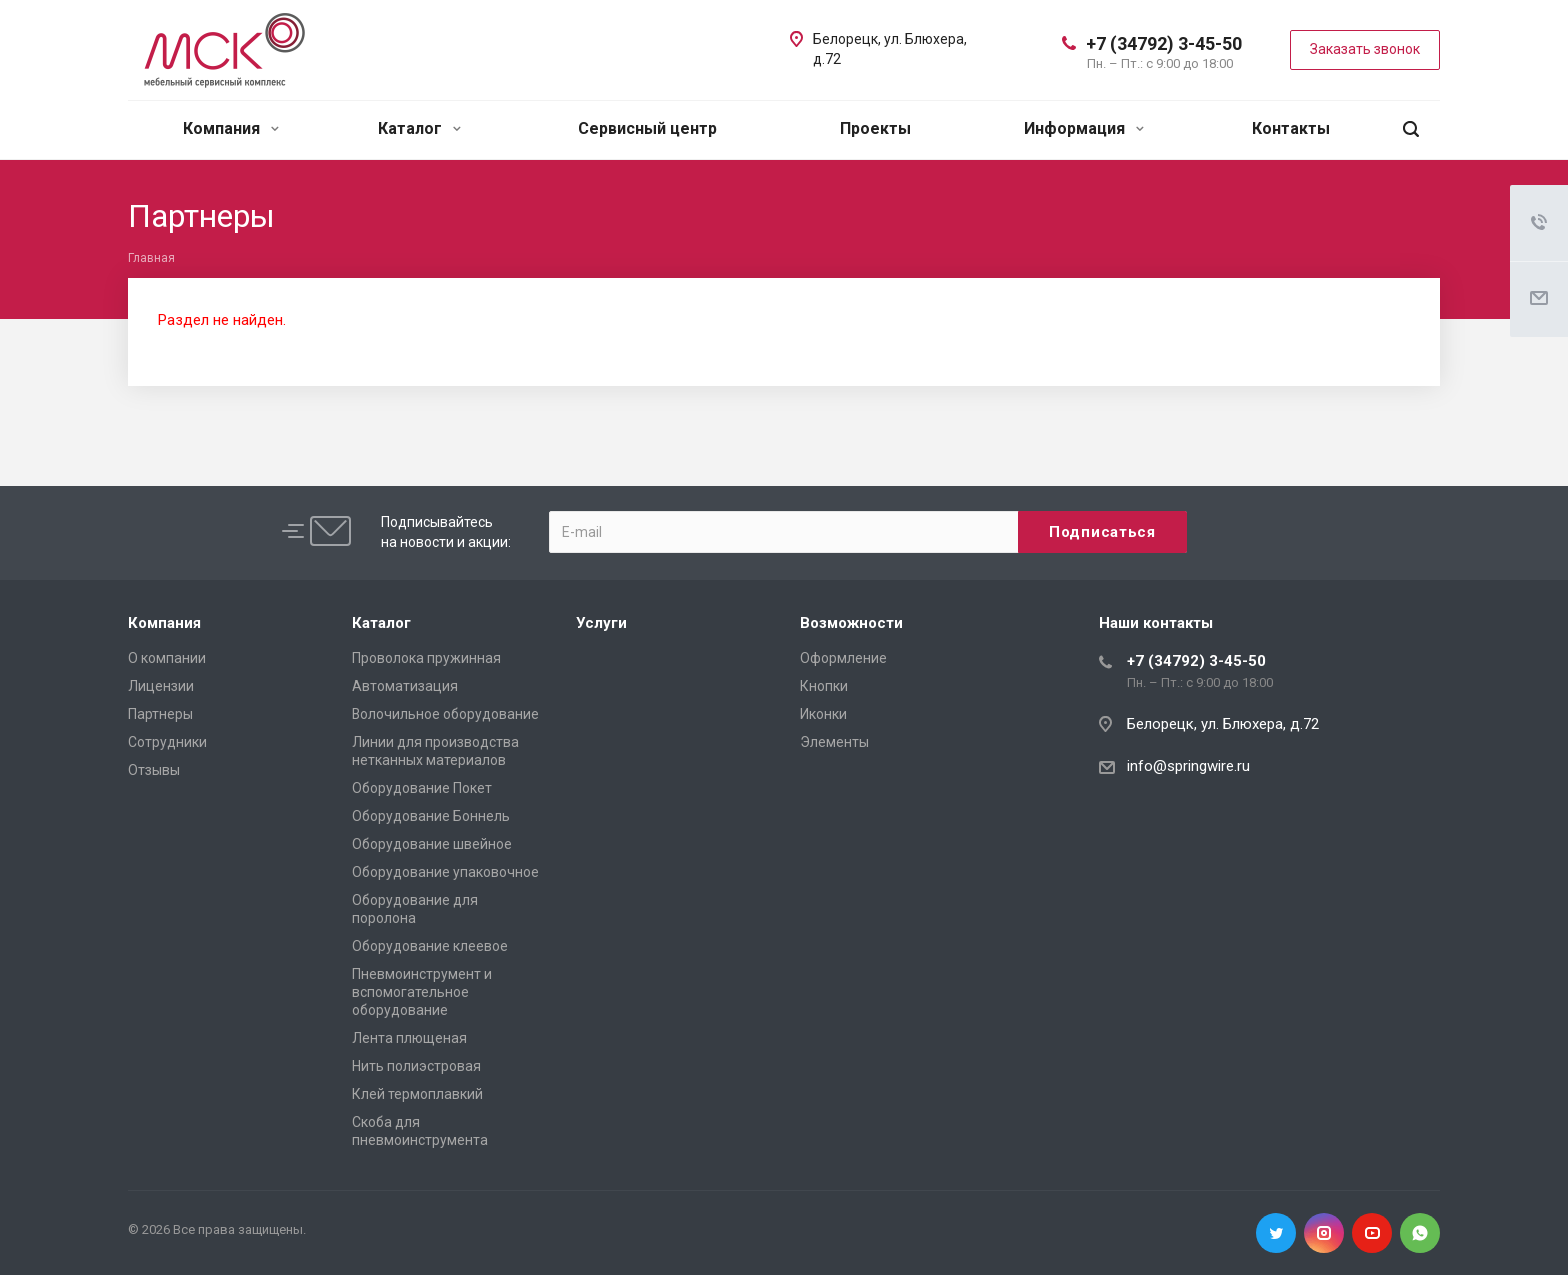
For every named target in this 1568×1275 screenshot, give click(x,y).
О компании (167, 658)
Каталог (419, 128)
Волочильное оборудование (445, 714)
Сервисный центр (647, 128)
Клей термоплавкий (417, 1094)
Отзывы (154, 770)
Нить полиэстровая (416, 1066)
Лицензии (161, 686)
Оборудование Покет (422, 788)
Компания (231, 128)
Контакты (1291, 128)
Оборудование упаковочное (445, 872)
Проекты (875, 128)
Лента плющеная (409, 1038)
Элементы (834, 742)
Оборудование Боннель (431, 816)
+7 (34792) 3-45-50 (1164, 43)
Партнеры (160, 714)
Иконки (823, 714)
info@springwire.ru (1188, 766)
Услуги (601, 623)
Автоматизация (405, 686)
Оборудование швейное (432, 844)
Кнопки (824, 686)
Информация (1084, 128)
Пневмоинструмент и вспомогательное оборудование (422, 992)
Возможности (851, 623)
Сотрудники (167, 742)
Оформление (843, 658)
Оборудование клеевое (430, 946)
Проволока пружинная (426, 658)
